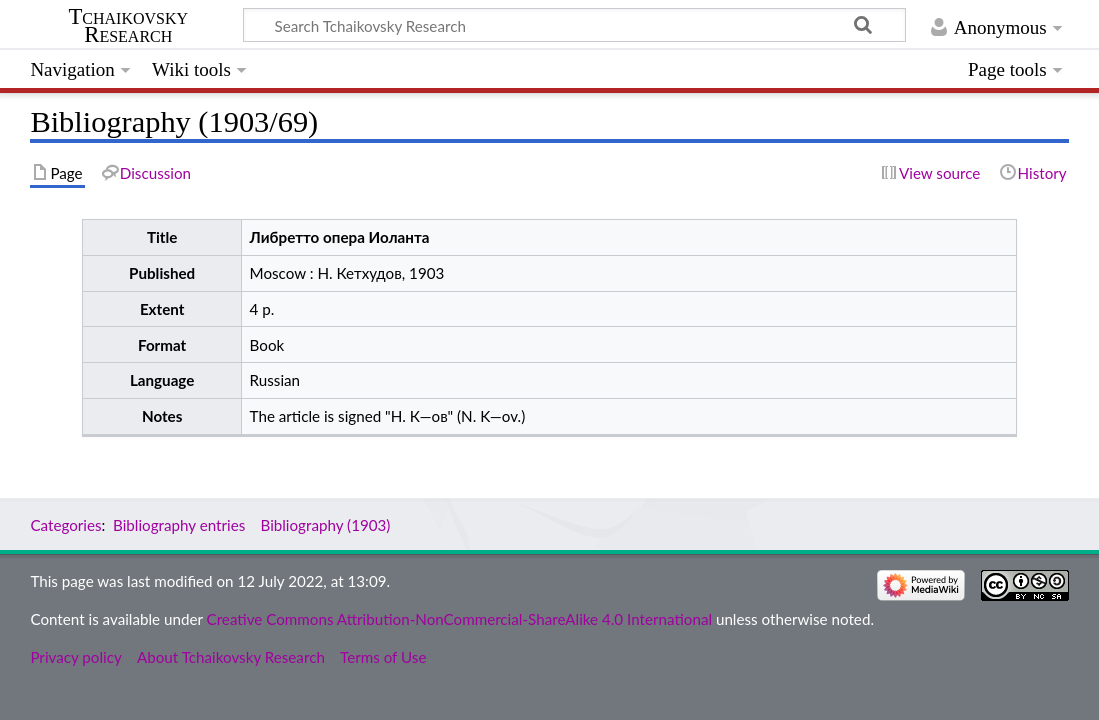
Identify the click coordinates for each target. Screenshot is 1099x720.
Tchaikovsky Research (128, 26)
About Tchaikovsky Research (231, 657)
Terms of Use (383, 657)
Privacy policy (75, 657)
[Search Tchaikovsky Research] (574, 25)
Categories (65, 525)
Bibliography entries (179, 525)
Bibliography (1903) (325, 525)
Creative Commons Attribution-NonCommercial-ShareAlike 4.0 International (459, 619)
